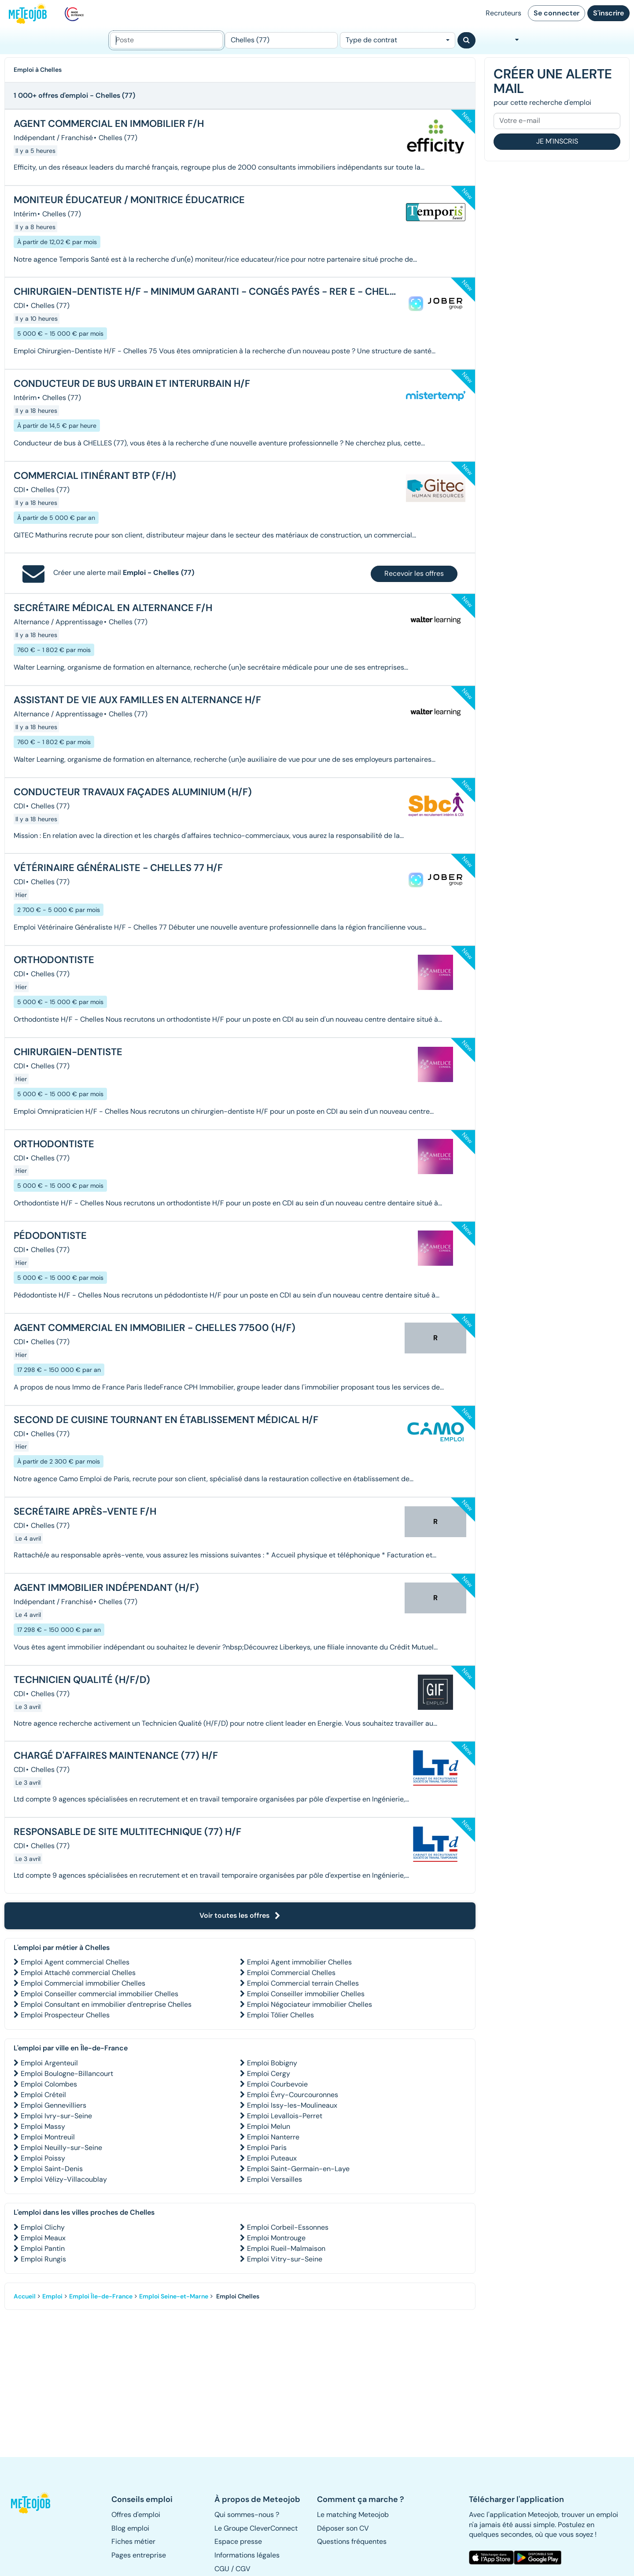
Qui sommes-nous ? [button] (246, 2514)
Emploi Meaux (43, 2237)
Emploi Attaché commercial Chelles (78, 1972)
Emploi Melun (268, 2126)
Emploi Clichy (43, 2227)
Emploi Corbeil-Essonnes (287, 2227)
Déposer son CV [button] (343, 2528)
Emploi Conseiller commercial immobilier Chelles (99, 1993)
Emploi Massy (43, 2126)
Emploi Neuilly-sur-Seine (61, 2147)
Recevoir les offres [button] (414, 573)
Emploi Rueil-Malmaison (286, 2248)
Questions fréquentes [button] (352, 2541)
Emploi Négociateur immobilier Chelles (309, 2004)
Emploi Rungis (43, 2259)
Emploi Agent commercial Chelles (75, 1962)
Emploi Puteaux (272, 2158)
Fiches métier (133, 2541)
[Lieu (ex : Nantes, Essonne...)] (281, 40)
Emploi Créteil (43, 2094)
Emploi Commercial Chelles (291, 1972)
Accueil (25, 2296)
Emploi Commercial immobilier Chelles (83, 1983)
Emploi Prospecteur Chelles (65, 2015)
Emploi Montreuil (48, 2137)
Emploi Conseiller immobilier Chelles (306, 1993)
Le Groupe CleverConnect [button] (256, 2528)
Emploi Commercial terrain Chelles (303, 1983)
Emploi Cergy (268, 2073)
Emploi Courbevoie (277, 2084)
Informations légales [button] (247, 2555)
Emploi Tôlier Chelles (280, 2015)
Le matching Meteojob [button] (353, 2514)
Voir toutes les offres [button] (239, 1915)
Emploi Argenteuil (49, 2063)
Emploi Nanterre (273, 2137)
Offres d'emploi (135, 2514)
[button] (34, 2502)
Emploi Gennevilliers (53, 2105)
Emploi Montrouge (276, 2237)
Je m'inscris (557, 141)
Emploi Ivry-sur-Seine (56, 2115)
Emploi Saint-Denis (52, 2168)
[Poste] (166, 40)
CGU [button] (221, 2568)
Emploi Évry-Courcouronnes (292, 2094)
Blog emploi (130, 2528)
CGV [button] (243, 2568)
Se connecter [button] (556, 13)
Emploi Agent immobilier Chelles (299, 1962)
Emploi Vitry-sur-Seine (284, 2259)
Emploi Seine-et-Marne (173, 2296)
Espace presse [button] (238, 2541)
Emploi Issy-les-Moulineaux (292, 2105)
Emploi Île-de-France (101, 2296)
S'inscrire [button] (608, 13)
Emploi (52, 2296)
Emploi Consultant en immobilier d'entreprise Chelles (106, 2004)
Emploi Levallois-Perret (284, 2115)
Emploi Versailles (274, 2179)
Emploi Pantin (43, 2248)
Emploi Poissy (43, 2158)
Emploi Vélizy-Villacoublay (64, 2179)
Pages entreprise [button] (138, 2555)
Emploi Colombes (49, 2084)
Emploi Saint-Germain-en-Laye (298, 2168)
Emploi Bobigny (272, 2063)
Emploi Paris (267, 2147)
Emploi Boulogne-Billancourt (67, 2073)
